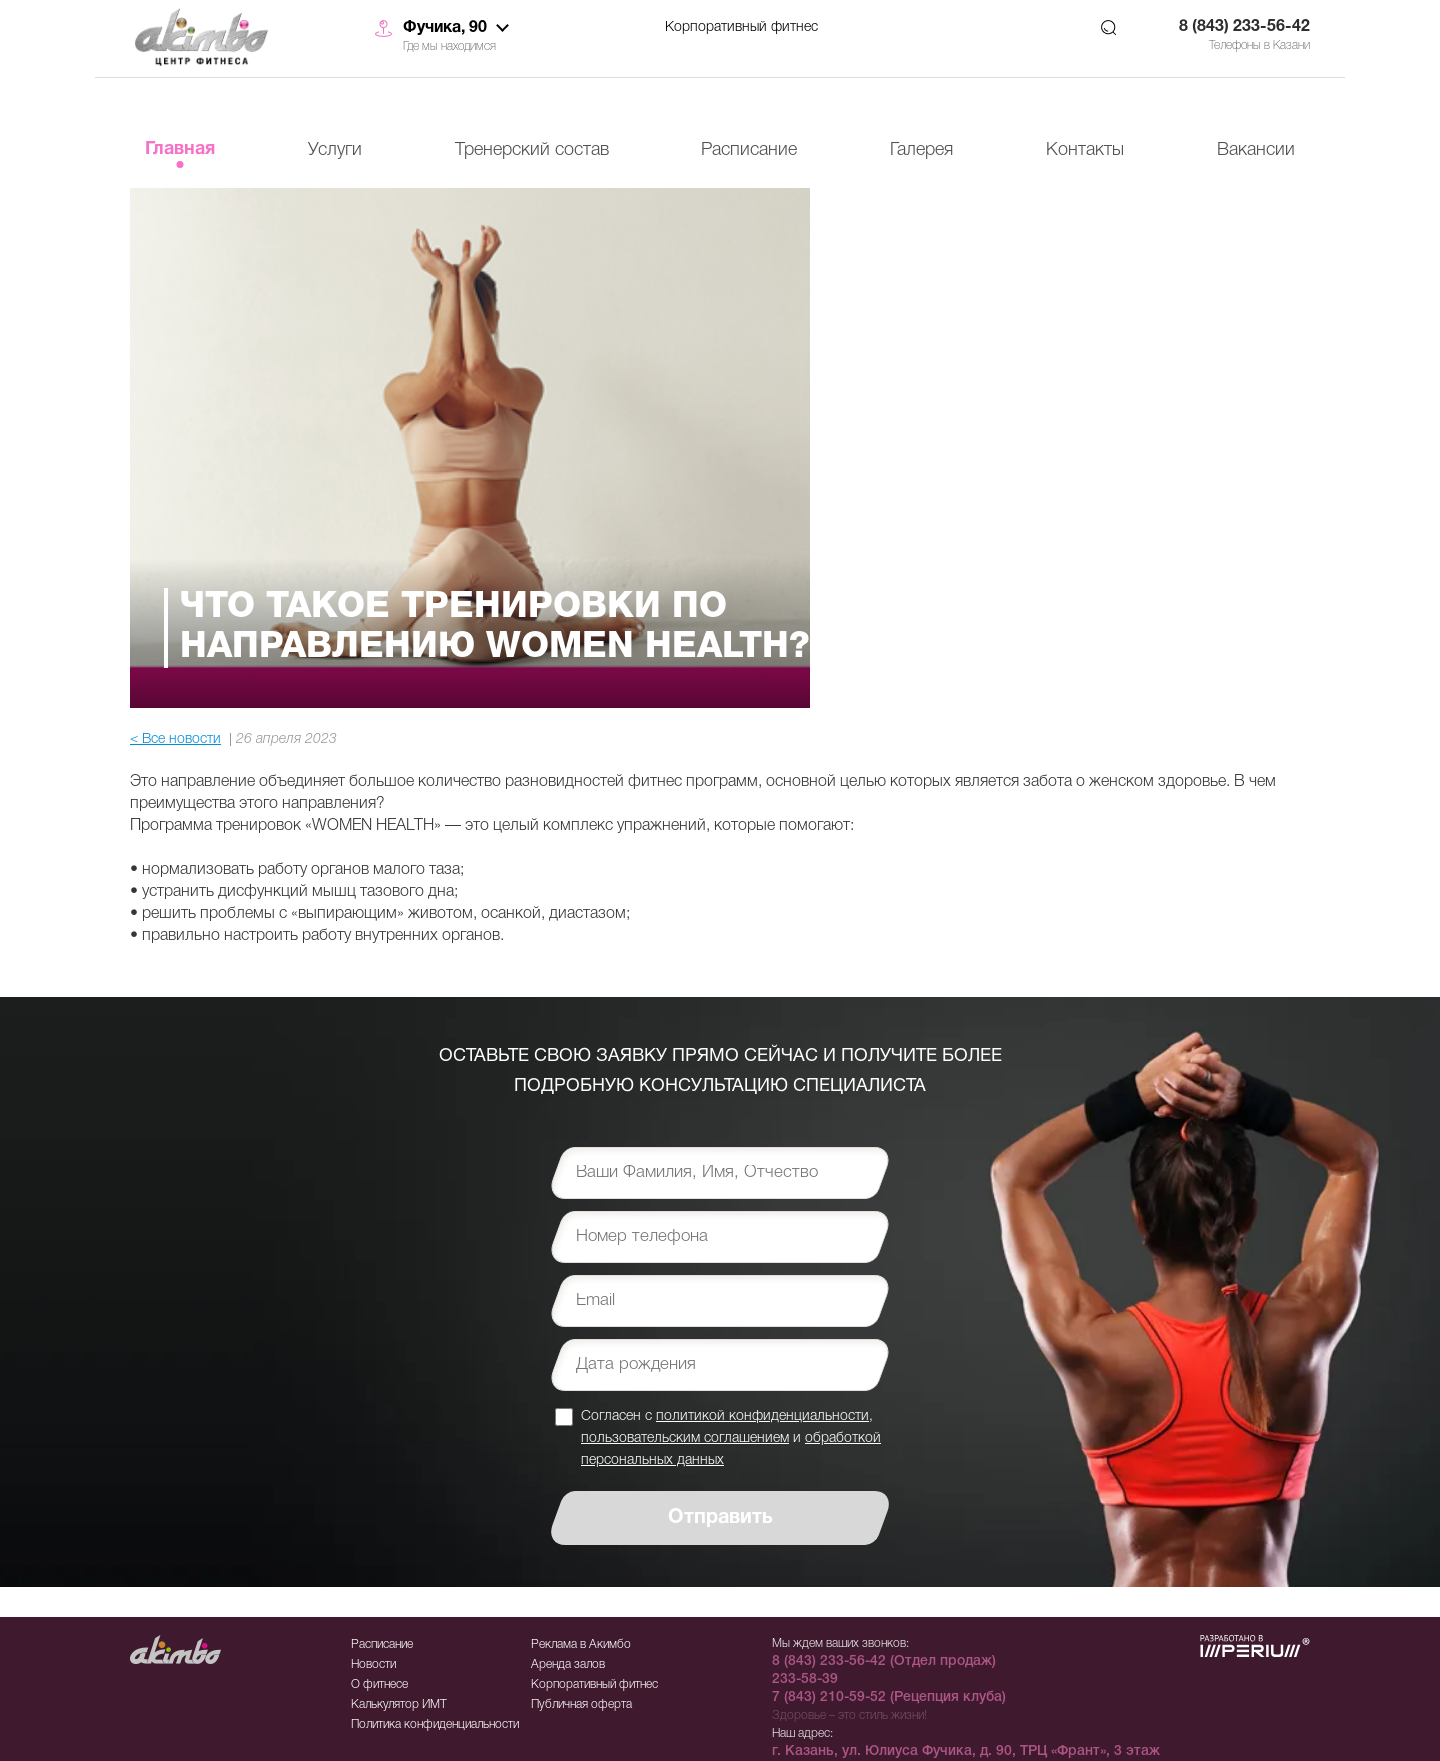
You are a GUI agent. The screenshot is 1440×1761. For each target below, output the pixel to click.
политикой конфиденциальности (762, 1416)
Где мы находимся (449, 46)
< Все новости (175, 739)
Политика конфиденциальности (435, 1724)
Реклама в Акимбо (581, 1644)
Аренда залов (568, 1664)
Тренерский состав (532, 150)
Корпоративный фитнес (741, 27)
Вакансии (1256, 150)
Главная (180, 149)
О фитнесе (379, 1684)
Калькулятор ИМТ (399, 1704)
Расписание (749, 150)
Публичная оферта (581, 1704)
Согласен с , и (731, 1437)
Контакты (1085, 150)
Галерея (921, 150)
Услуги (335, 150)
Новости (373, 1664)
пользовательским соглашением (685, 1438)
